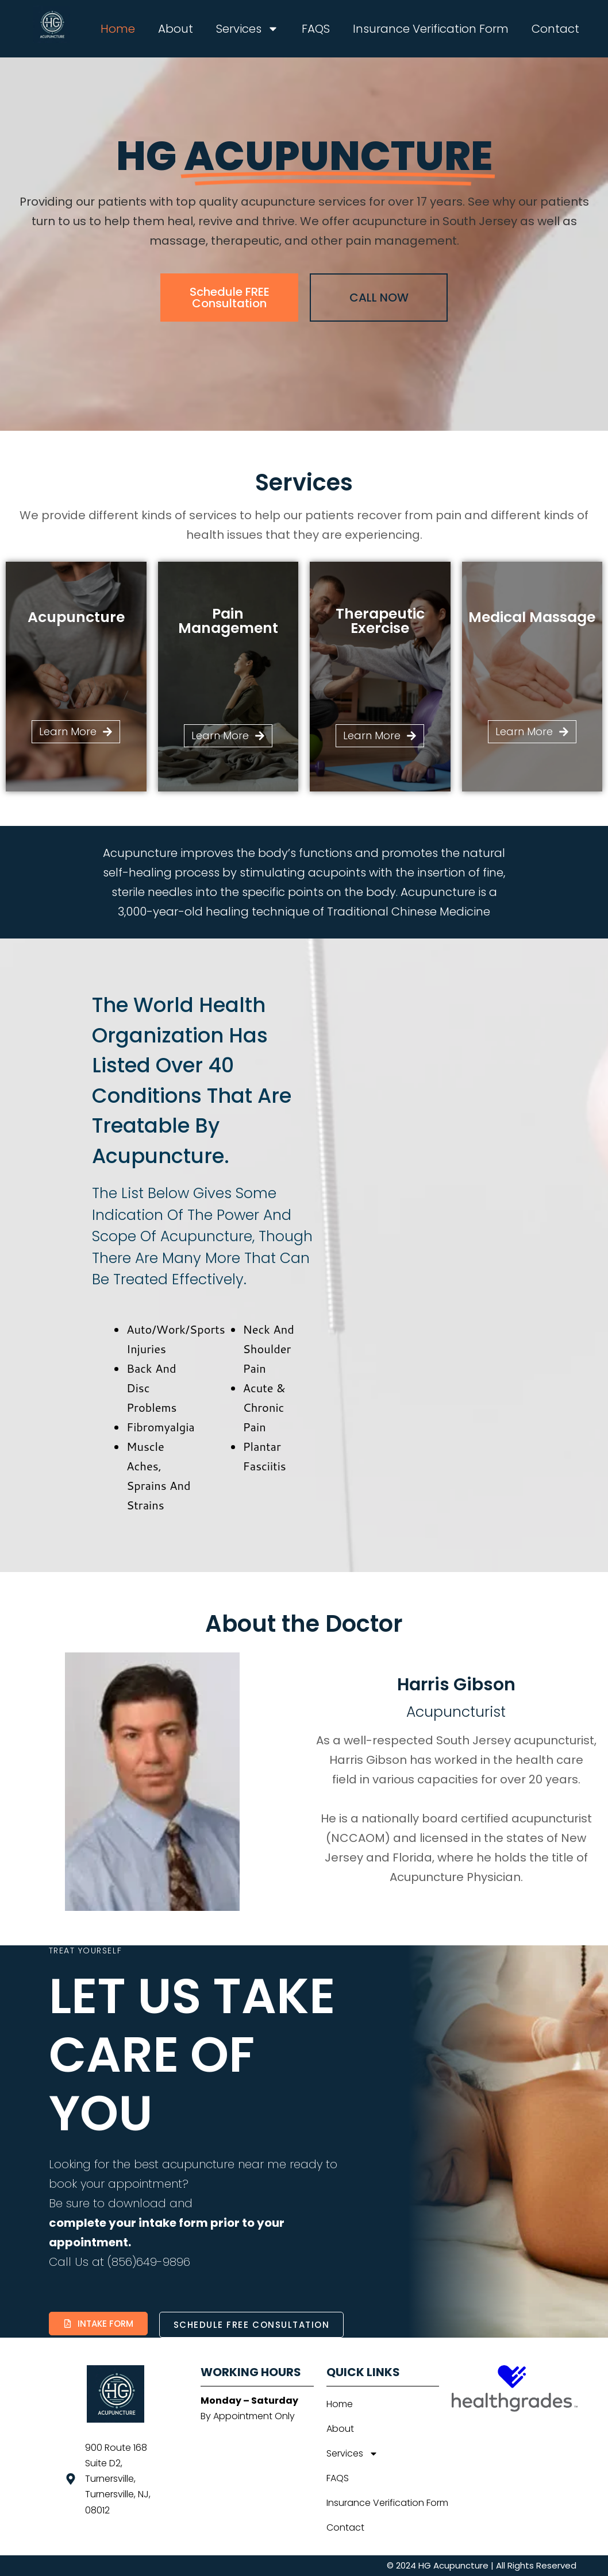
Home (118, 29)
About (175, 29)
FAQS (316, 29)
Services (247, 28)
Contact (555, 29)
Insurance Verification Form (431, 29)
